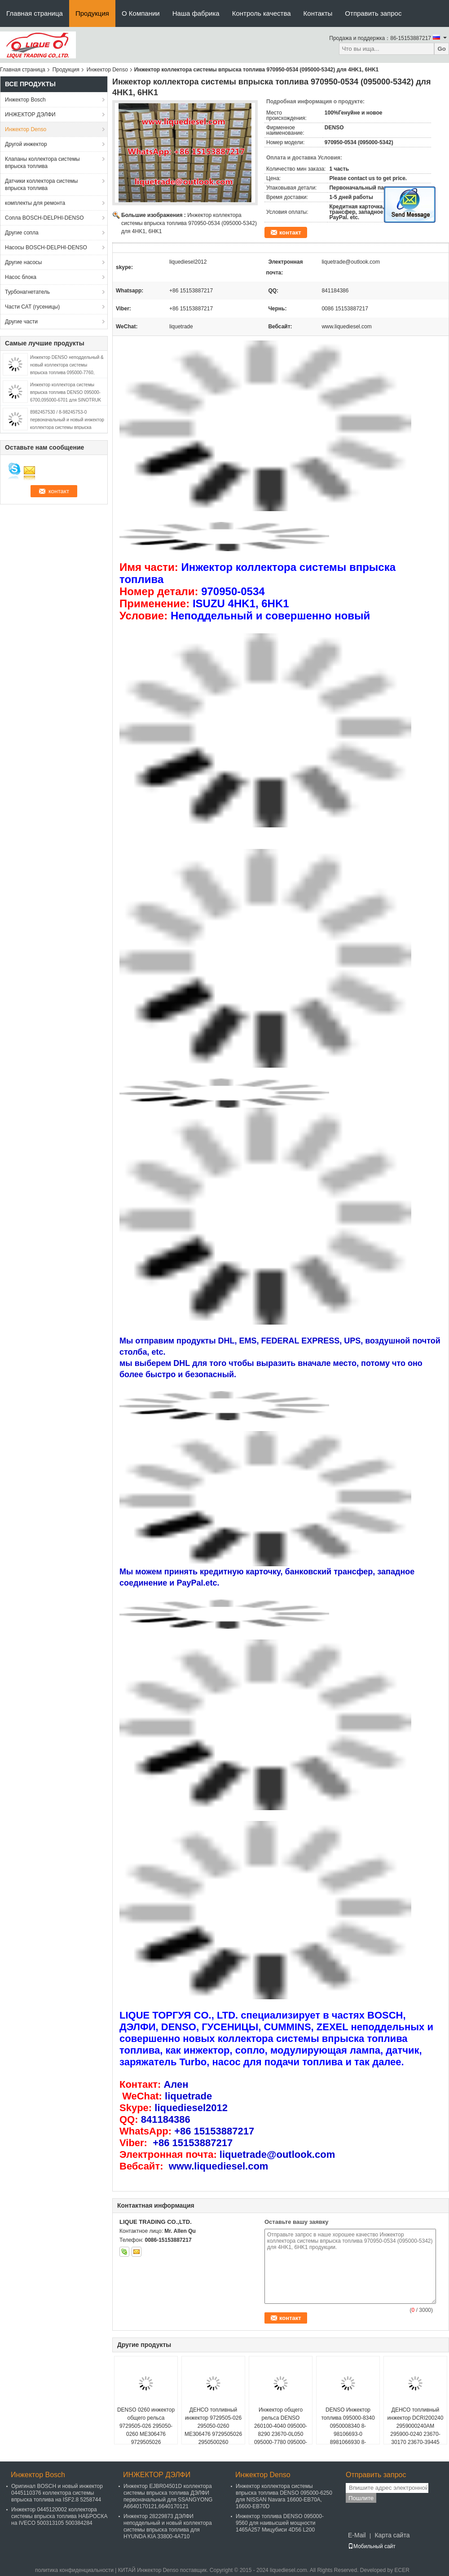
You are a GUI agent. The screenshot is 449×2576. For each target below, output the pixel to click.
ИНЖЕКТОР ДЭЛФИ (30, 114)
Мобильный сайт (372, 2546)
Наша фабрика (196, 13)
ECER (402, 2570)
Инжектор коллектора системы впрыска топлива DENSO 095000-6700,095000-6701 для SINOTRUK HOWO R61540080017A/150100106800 (65, 400)
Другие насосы (23, 262)
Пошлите (361, 2498)
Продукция (92, 13)
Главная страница (34, 13)
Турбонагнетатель (27, 292)
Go (441, 48)
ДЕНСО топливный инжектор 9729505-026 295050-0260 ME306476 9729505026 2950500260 (213, 2426)
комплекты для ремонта (35, 203)
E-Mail (357, 2535)
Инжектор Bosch (25, 100)
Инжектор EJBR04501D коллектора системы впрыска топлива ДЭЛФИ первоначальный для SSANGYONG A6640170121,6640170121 (167, 2496)
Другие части (21, 321)
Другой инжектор (26, 144)
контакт (290, 232)
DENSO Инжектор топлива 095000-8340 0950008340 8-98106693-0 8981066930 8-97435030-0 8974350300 (347, 2434)
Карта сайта (391, 2535)
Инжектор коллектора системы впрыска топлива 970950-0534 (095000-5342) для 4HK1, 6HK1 (189, 223)
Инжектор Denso (107, 69)
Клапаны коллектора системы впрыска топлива (42, 162)
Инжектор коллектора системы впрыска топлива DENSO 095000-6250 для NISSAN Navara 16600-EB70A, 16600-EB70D (284, 2496)
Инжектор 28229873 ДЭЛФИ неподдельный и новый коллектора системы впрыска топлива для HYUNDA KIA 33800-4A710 (167, 2526)
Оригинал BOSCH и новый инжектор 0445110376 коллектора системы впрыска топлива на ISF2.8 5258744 (57, 2493)
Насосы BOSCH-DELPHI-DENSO (46, 247)
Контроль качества (261, 13)
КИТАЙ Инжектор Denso (148, 2570)
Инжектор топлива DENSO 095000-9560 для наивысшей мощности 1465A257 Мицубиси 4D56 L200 (280, 2523)
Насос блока (20, 277)
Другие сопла (22, 233)
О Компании (141, 13)
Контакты (318, 13)
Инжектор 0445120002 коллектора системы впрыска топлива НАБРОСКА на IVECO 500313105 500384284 (59, 2516)
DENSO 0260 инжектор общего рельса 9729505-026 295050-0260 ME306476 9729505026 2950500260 (146, 2430)
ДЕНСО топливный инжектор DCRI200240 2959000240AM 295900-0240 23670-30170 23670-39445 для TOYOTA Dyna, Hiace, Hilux (415, 2434)
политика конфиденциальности (74, 2570)
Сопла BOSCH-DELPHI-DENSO (44, 218)
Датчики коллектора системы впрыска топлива (41, 184)
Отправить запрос (373, 13)
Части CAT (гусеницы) (32, 307)
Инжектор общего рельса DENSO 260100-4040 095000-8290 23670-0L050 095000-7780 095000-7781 (280, 2430)
